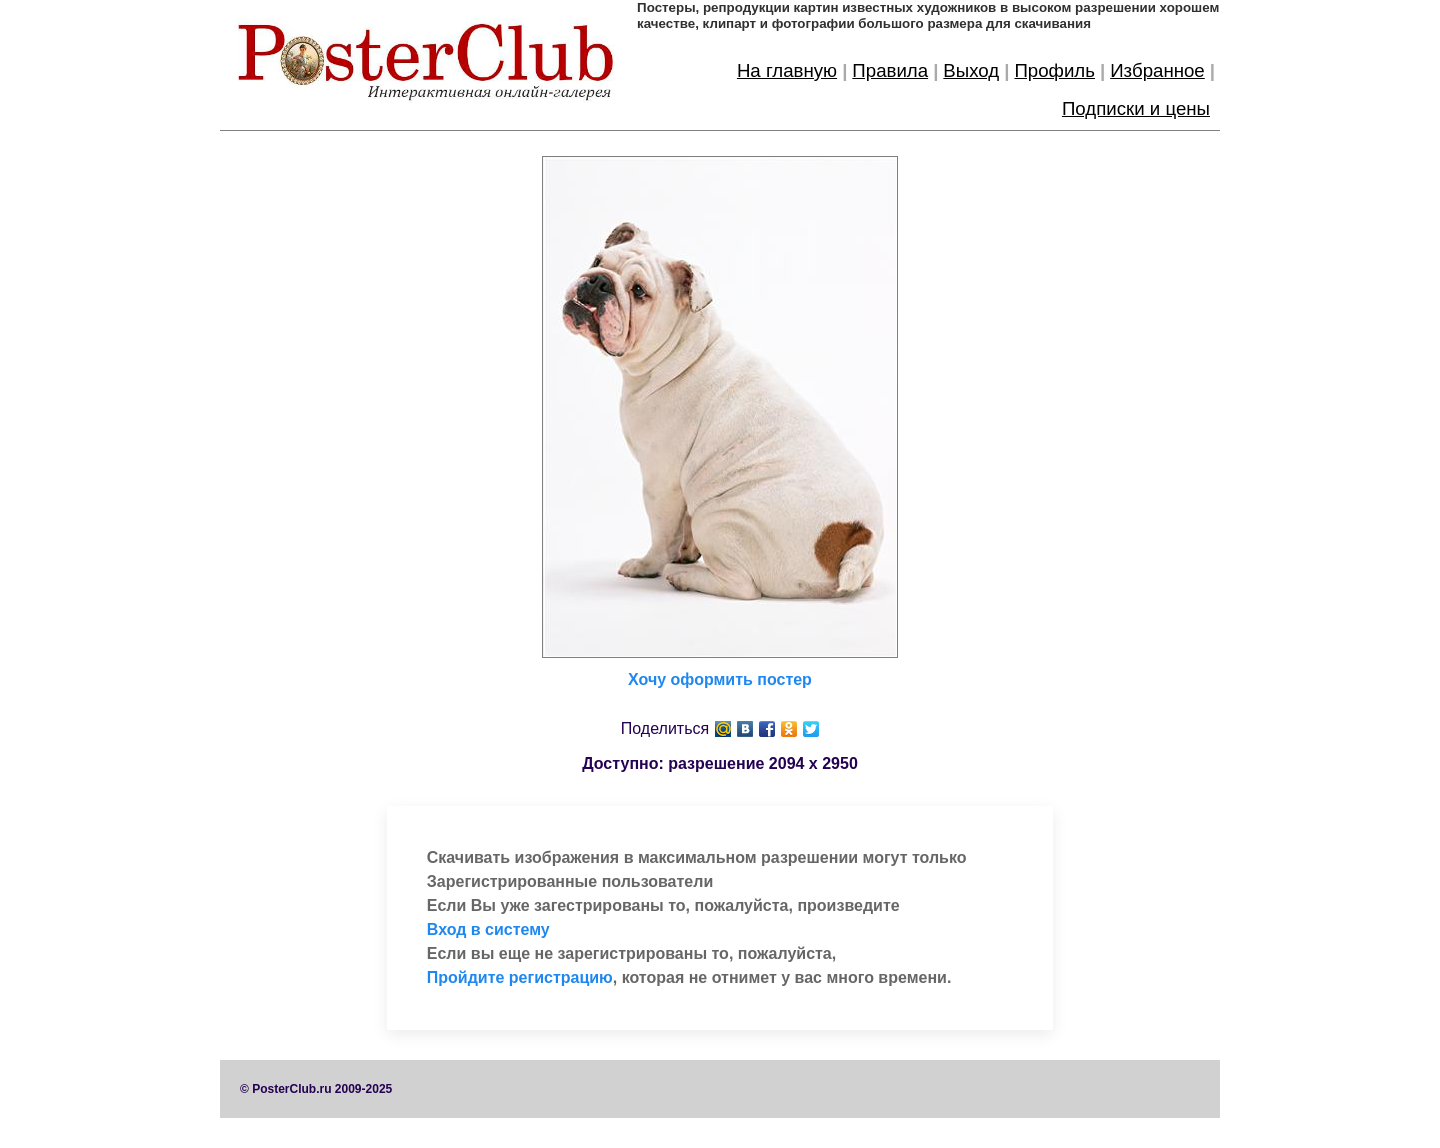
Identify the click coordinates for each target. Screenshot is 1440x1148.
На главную (787, 70)
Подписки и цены (1136, 108)
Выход (971, 70)
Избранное (1157, 70)
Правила (890, 70)
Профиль (1054, 70)
